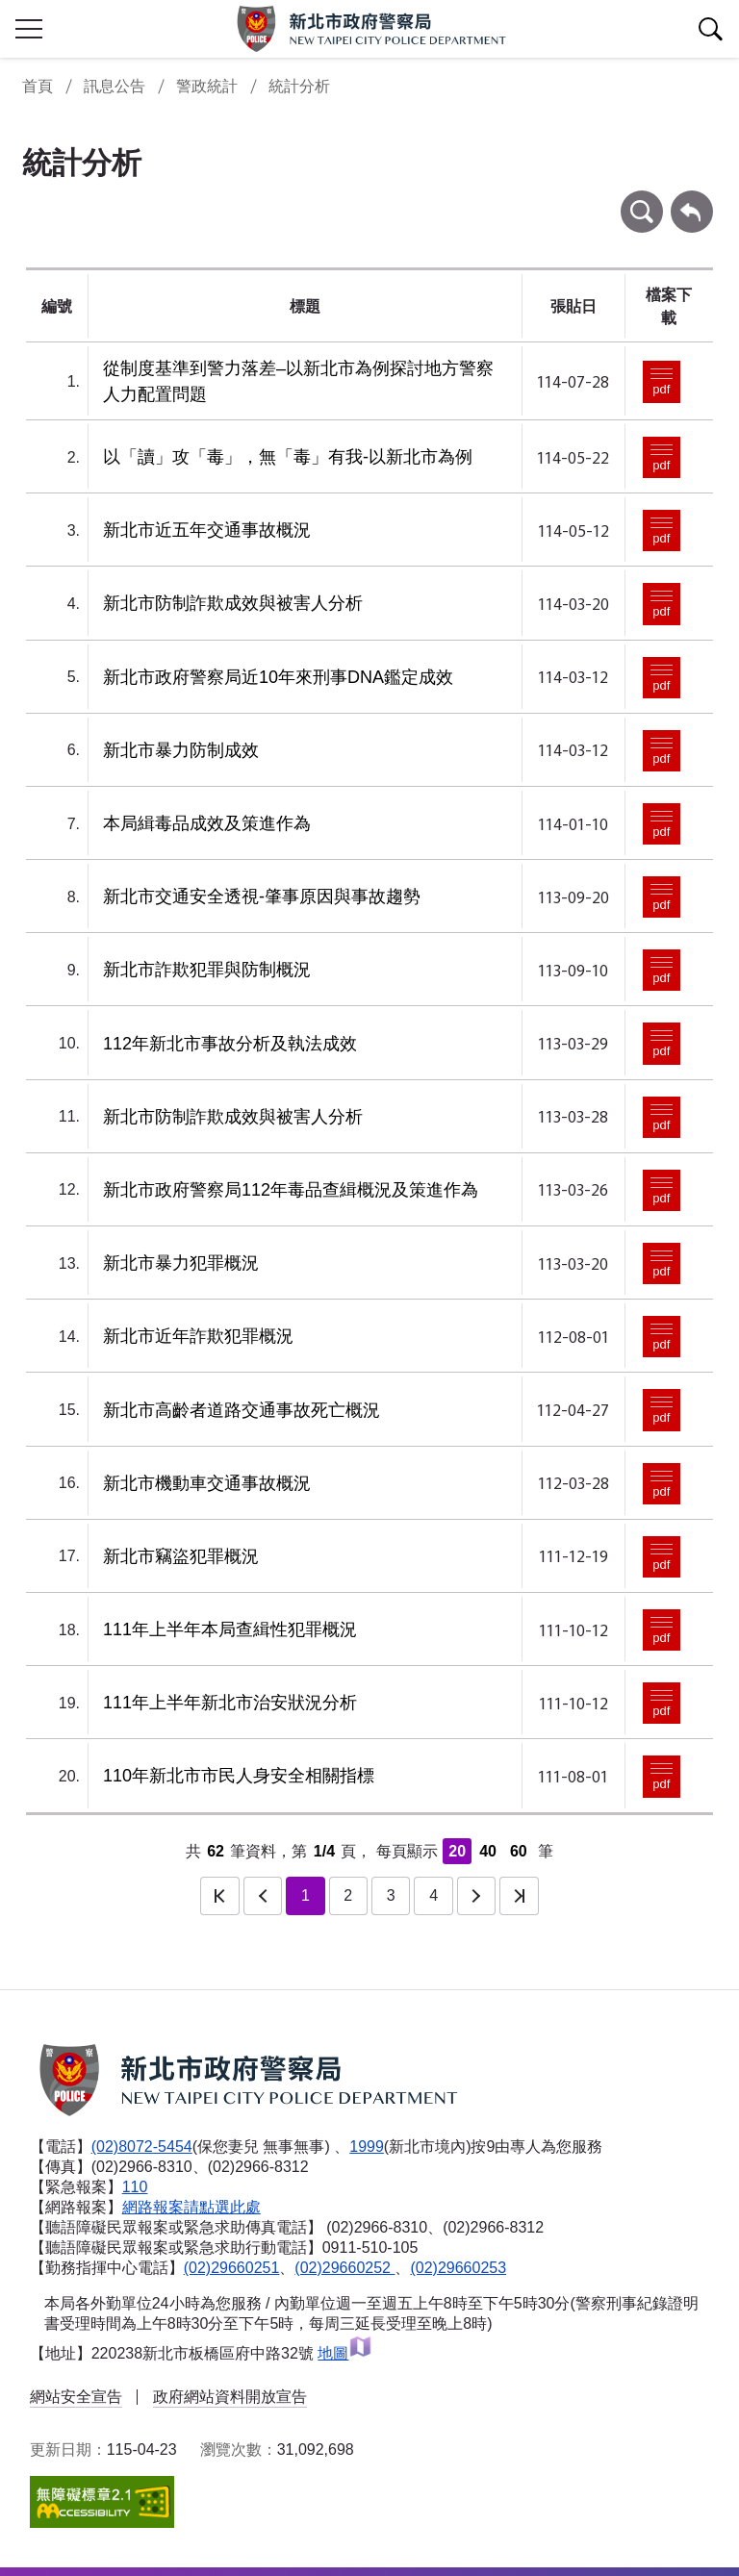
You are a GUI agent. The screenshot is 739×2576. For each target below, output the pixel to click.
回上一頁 (692, 199)
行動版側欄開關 (29, 29)
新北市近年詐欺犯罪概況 (198, 1336)
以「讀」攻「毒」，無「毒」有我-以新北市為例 (287, 457)
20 (457, 1851)
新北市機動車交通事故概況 (207, 1483)
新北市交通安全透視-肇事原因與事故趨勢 (261, 896)
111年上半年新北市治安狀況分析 (230, 1702)
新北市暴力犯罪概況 (181, 1263)
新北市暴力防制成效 (181, 750)
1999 (366, 2146)
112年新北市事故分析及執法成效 (230, 1043)
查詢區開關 (710, 29)
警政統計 (207, 86)
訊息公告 (114, 86)
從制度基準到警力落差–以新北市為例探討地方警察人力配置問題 (298, 381)
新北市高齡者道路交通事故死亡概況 (241, 1410)
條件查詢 (642, 199)
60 (518, 1851)
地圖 (345, 2353)
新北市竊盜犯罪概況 (181, 1556)
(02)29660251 (232, 2268)
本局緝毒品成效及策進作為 (207, 823)
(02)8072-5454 (141, 2146)
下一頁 (476, 1896)
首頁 (37, 86)
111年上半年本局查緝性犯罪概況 (230, 1629)
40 (488, 1851)
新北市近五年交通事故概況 (207, 530)
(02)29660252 (344, 2268)
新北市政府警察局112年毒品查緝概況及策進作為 (290, 1190)
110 (135, 2187)
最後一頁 (518, 1896)
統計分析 (299, 86)
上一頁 (262, 1896)
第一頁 (219, 1896)
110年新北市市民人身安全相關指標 (238, 1775)
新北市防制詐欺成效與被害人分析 (233, 603)
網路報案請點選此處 (191, 2207)
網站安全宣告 (76, 2396)
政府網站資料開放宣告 (230, 2396)
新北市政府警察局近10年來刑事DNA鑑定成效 (278, 677)
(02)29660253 (458, 2268)
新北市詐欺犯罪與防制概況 (207, 969)
